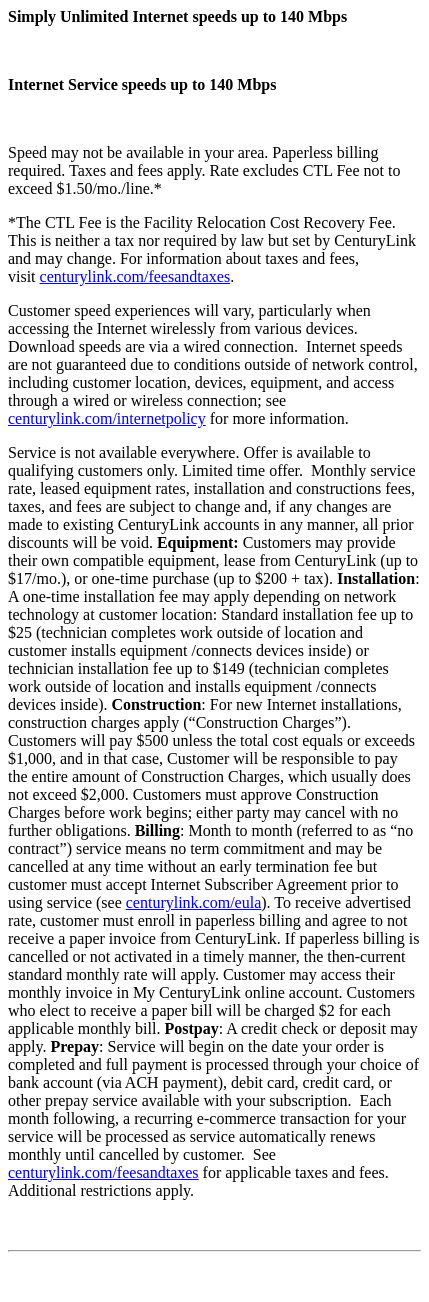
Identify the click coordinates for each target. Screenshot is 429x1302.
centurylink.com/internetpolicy (107, 418)
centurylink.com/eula (194, 902)
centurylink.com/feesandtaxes (135, 276)
